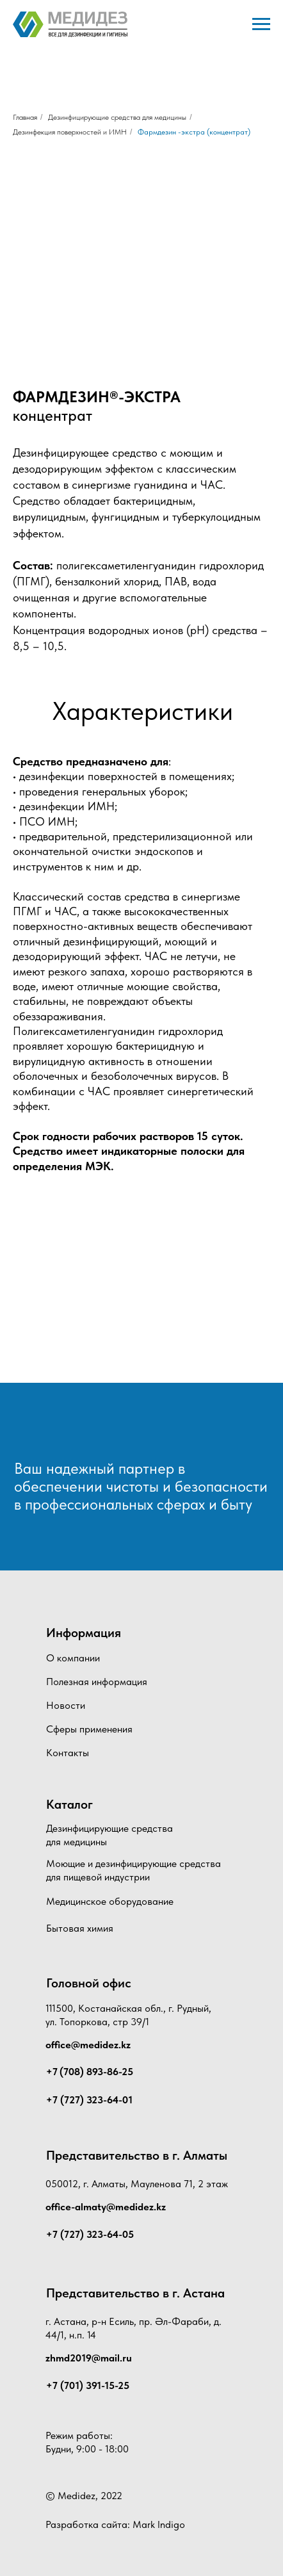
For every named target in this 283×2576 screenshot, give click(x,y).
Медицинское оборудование (110, 1901)
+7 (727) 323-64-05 (90, 2234)
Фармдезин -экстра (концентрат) (194, 131)
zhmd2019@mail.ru (88, 2358)
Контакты (67, 1753)
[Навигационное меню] (261, 24)
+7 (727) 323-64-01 (89, 2100)
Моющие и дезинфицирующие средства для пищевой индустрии (133, 1870)
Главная (25, 117)
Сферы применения (89, 1729)
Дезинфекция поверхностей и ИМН (70, 131)
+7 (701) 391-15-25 (87, 2385)
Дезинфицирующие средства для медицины (117, 117)
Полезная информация (96, 1681)
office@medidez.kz (88, 2045)
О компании (73, 1658)
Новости (65, 1705)
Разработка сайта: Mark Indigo (115, 2524)
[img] (78, 1428)
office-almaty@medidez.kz (105, 2207)
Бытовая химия (79, 1928)
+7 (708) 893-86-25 (89, 2072)
